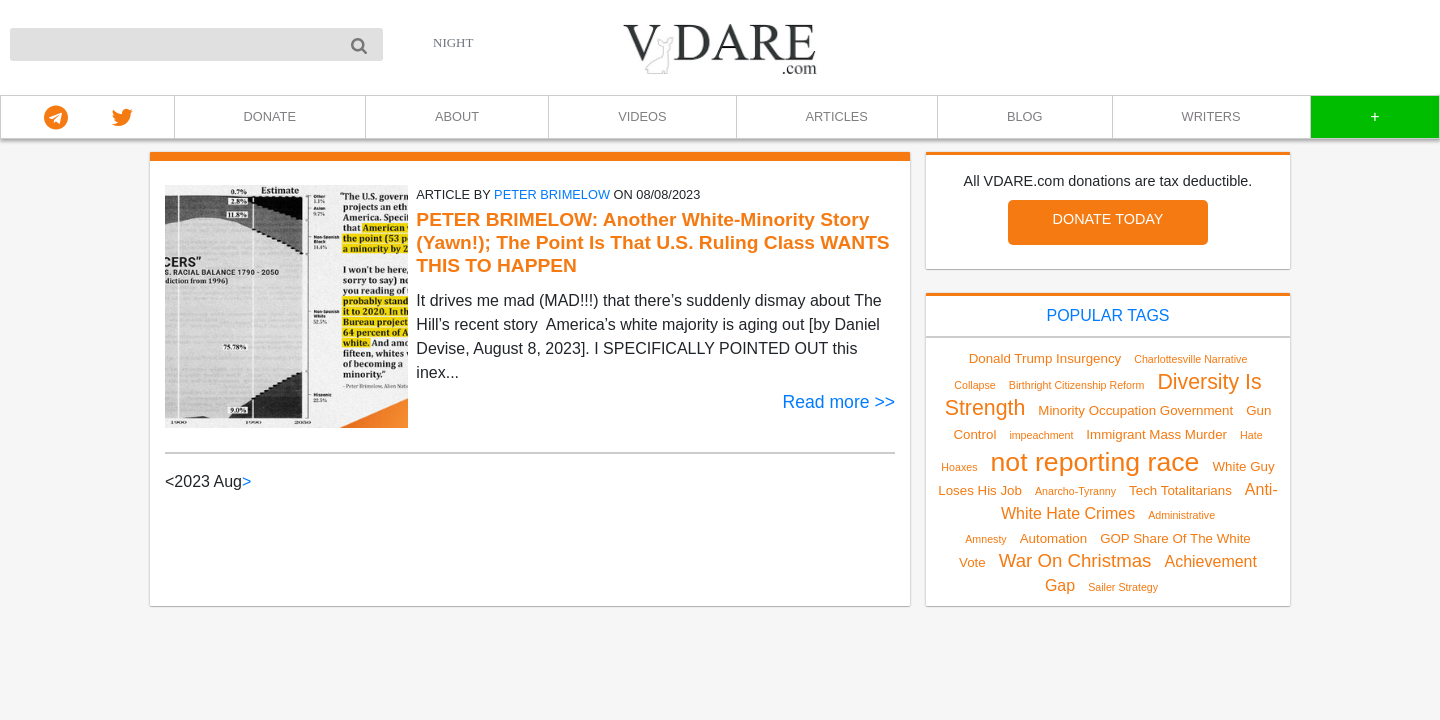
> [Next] (246, 481)
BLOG (1025, 116)
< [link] (169, 481)
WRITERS (1211, 116)
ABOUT (457, 116)
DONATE (270, 116)
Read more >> (839, 402)
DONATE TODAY (1108, 219)
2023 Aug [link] (208, 481)
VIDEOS (642, 116)
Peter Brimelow (552, 194)
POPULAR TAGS (1108, 315)
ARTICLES (837, 116)
